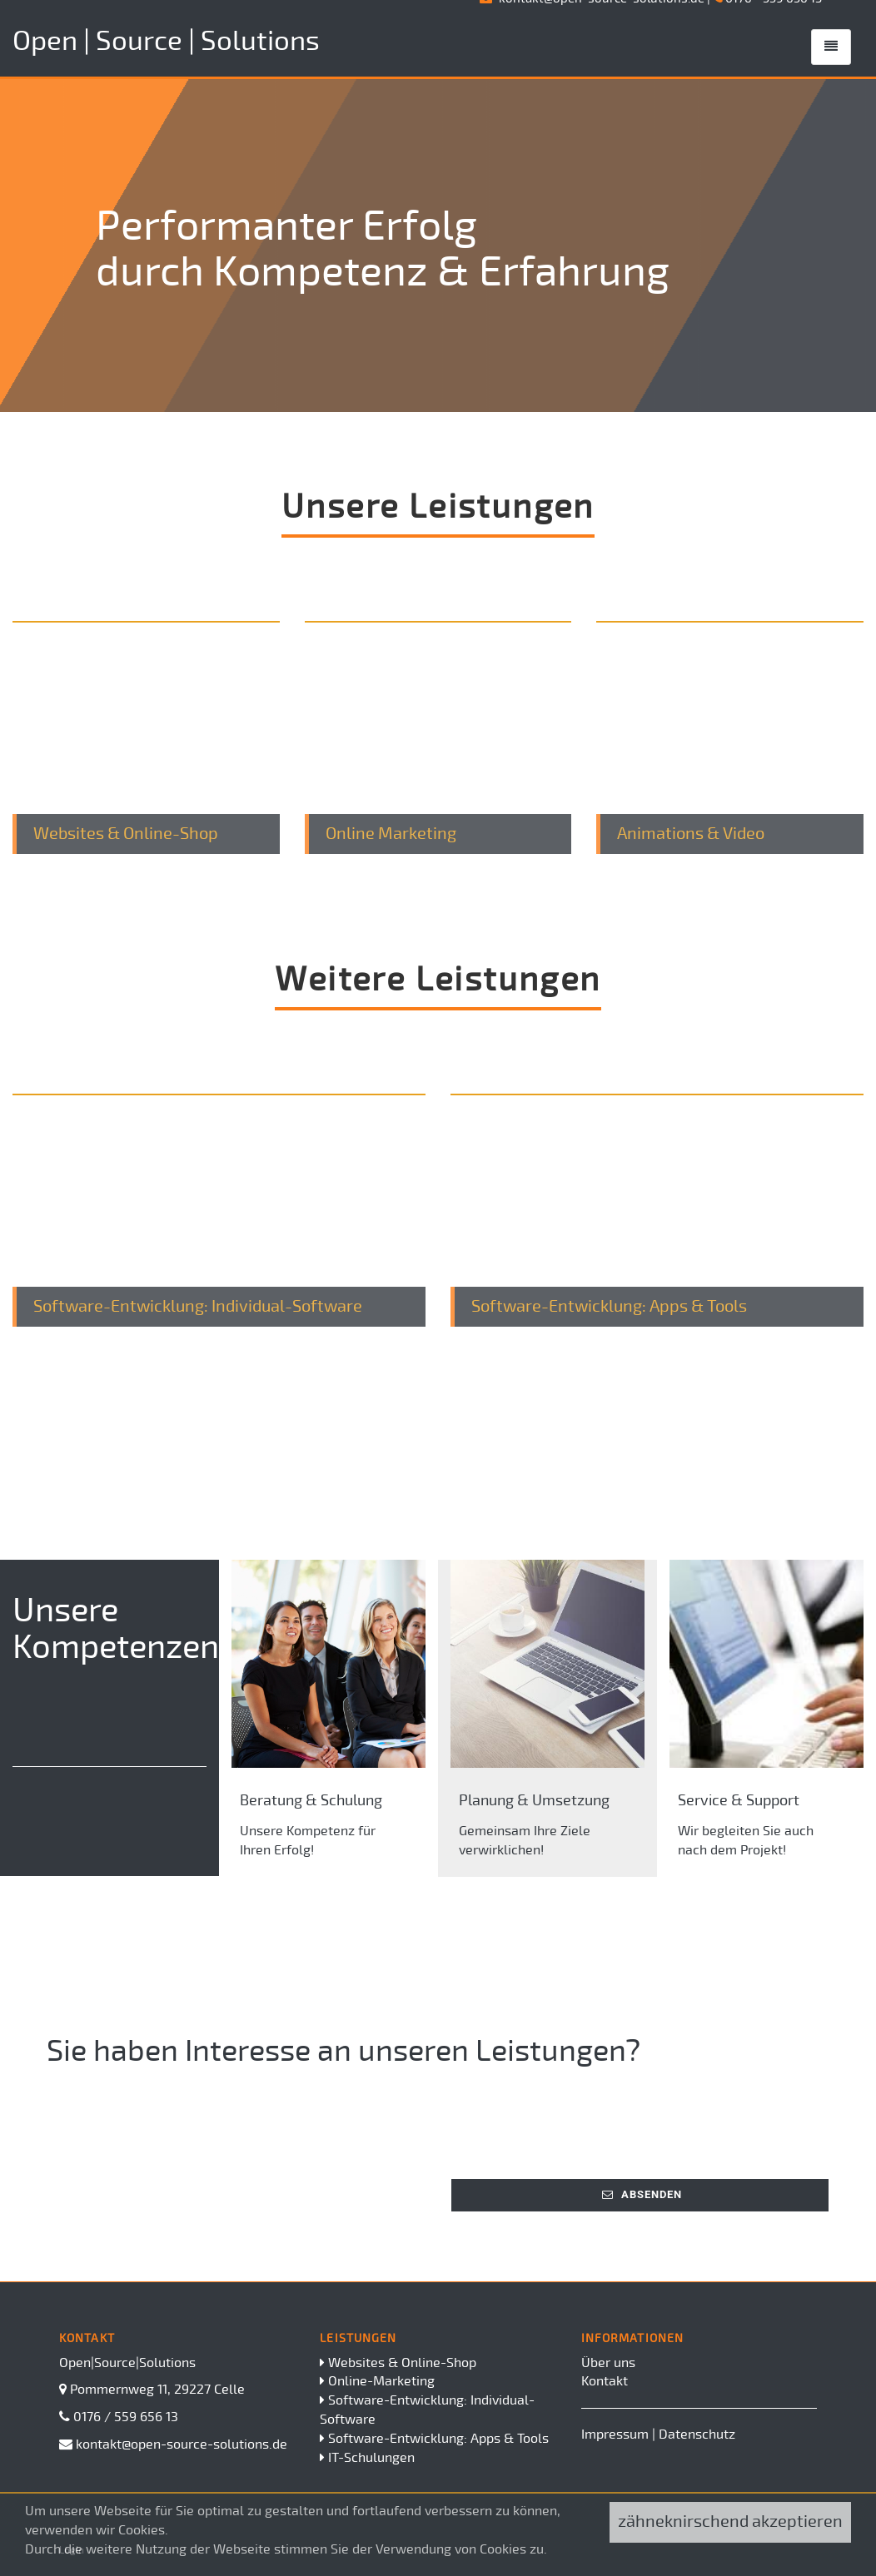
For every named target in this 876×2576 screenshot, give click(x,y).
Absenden (642, 2194)
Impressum (615, 2434)
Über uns (608, 2363)
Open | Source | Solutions (166, 41)
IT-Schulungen (371, 2457)
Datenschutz (697, 2434)
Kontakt (604, 2381)
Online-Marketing (381, 2381)
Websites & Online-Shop (402, 2363)
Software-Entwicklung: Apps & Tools (438, 2438)
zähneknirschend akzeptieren (730, 2521)
